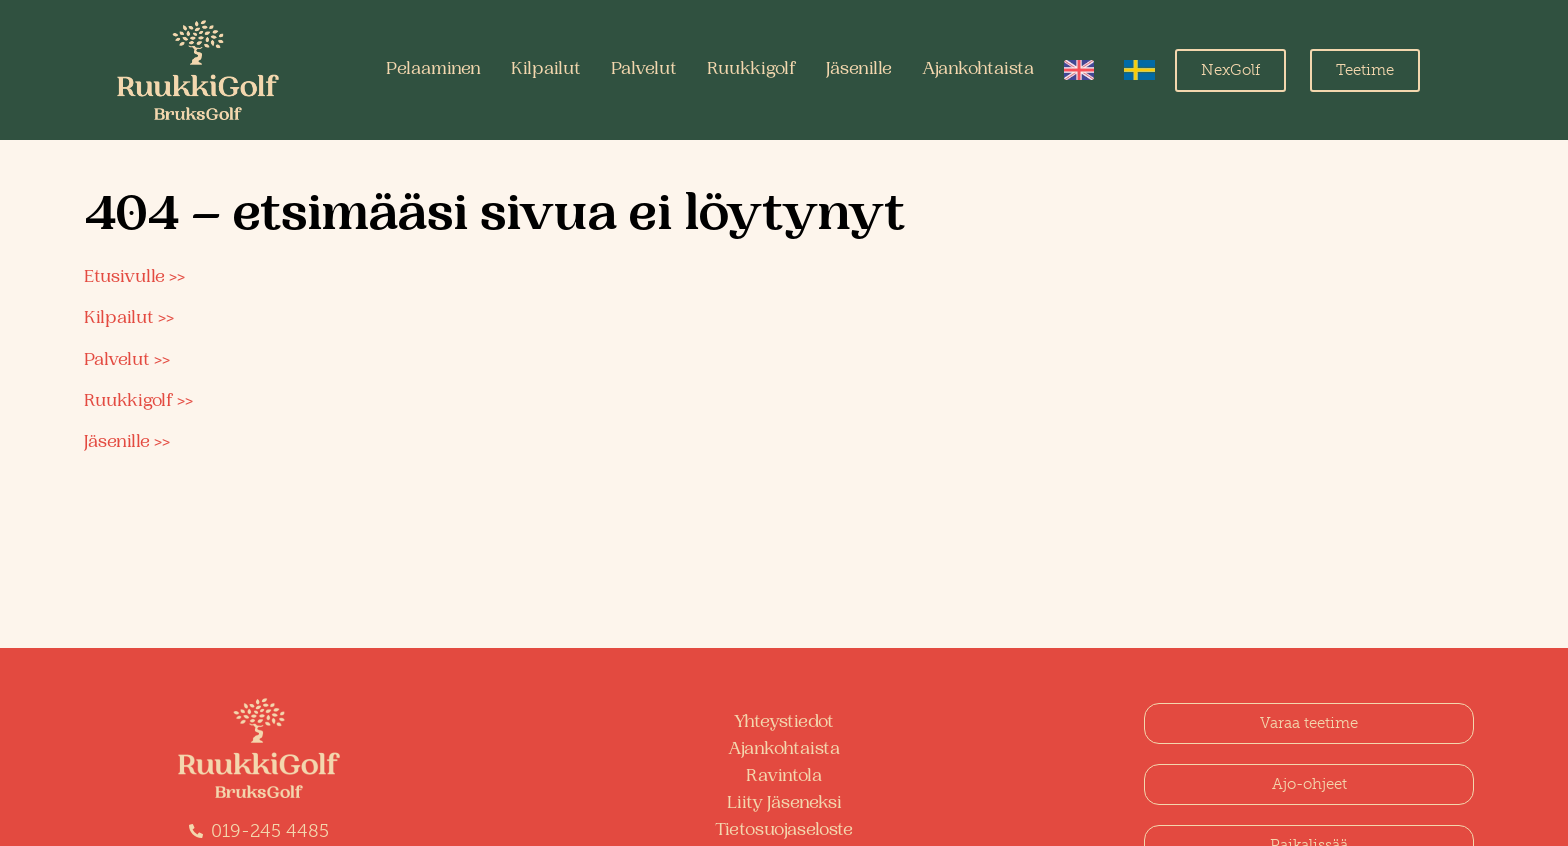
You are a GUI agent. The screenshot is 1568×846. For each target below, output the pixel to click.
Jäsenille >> (127, 443)
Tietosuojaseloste (784, 831)
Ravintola (784, 777)
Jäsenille (859, 70)
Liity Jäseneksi (784, 804)
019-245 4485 (270, 831)
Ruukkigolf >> (138, 402)
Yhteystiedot (784, 723)
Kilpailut (546, 70)
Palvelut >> (127, 361)
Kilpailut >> (129, 319)
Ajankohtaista (978, 70)
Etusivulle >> (134, 278)
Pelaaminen (433, 70)
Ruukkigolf (751, 70)
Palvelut (644, 70)
